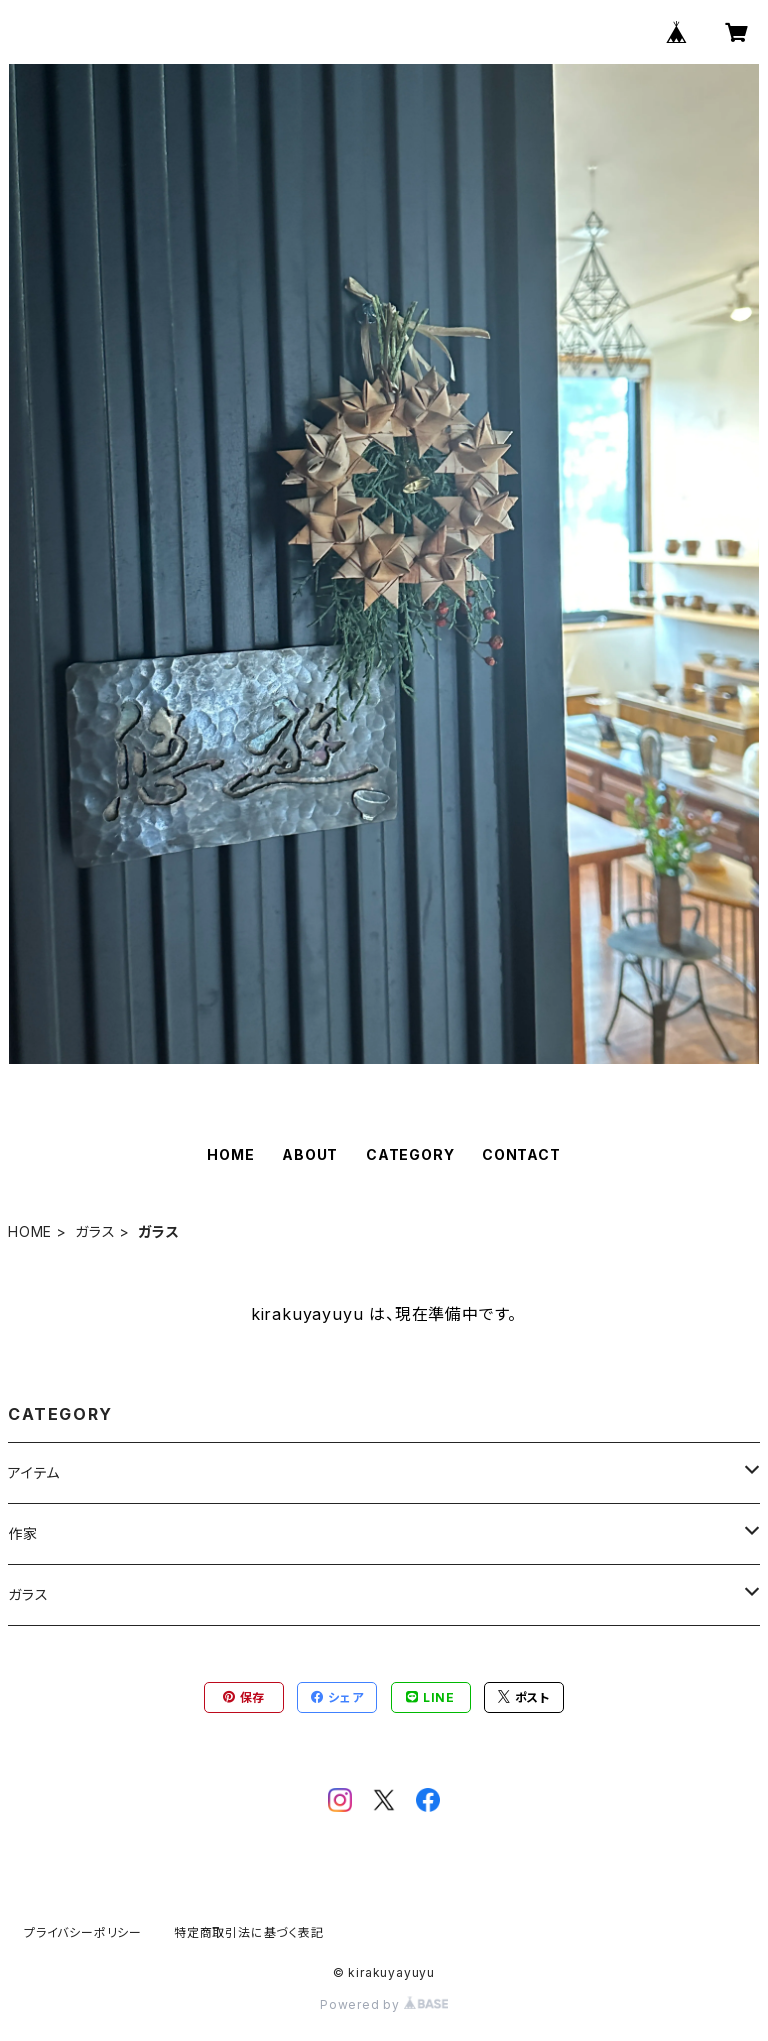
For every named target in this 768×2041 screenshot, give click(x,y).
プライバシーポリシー (83, 1932)
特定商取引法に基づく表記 (249, 1932)
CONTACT (521, 1154)
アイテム (34, 1472)
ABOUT (310, 1154)
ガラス (95, 1231)
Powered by (384, 2004)
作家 (23, 1533)
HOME (230, 1154)
